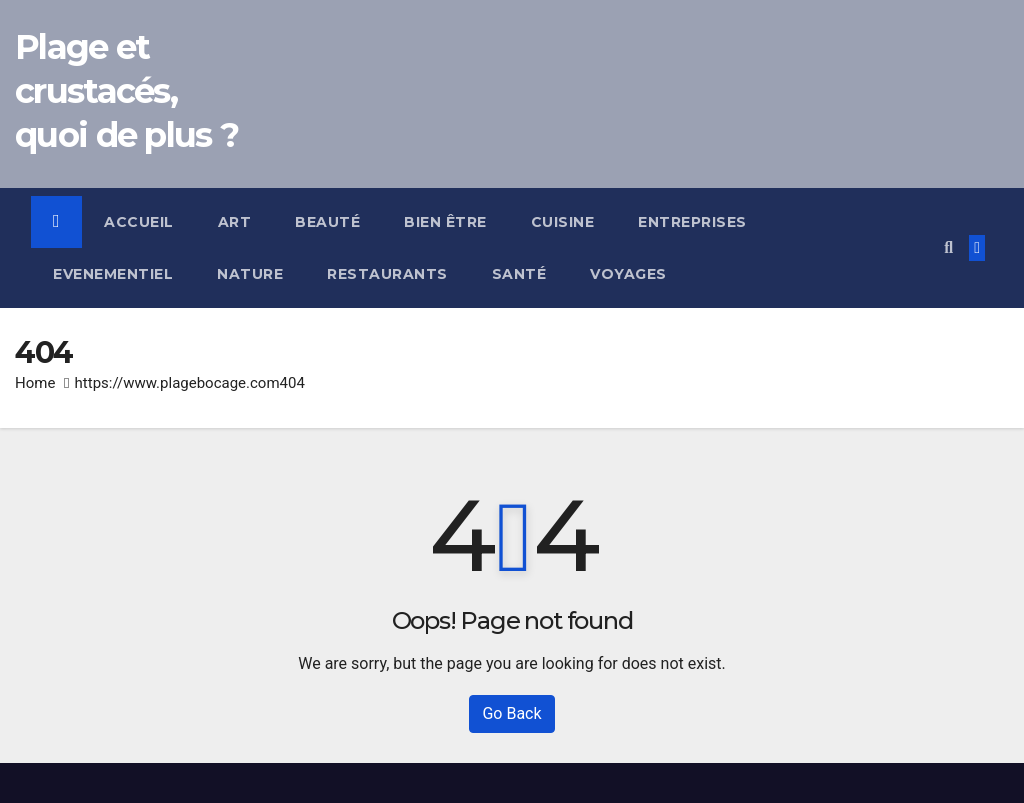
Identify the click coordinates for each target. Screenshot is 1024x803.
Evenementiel (113, 274)
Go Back (511, 713)
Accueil (139, 222)
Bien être (445, 222)
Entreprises (692, 222)
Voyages (628, 274)
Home (35, 383)
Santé (519, 274)
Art (235, 222)
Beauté (327, 222)
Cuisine (563, 222)
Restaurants (387, 274)
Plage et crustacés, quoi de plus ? (126, 91)
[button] (948, 247)
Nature (250, 274)
